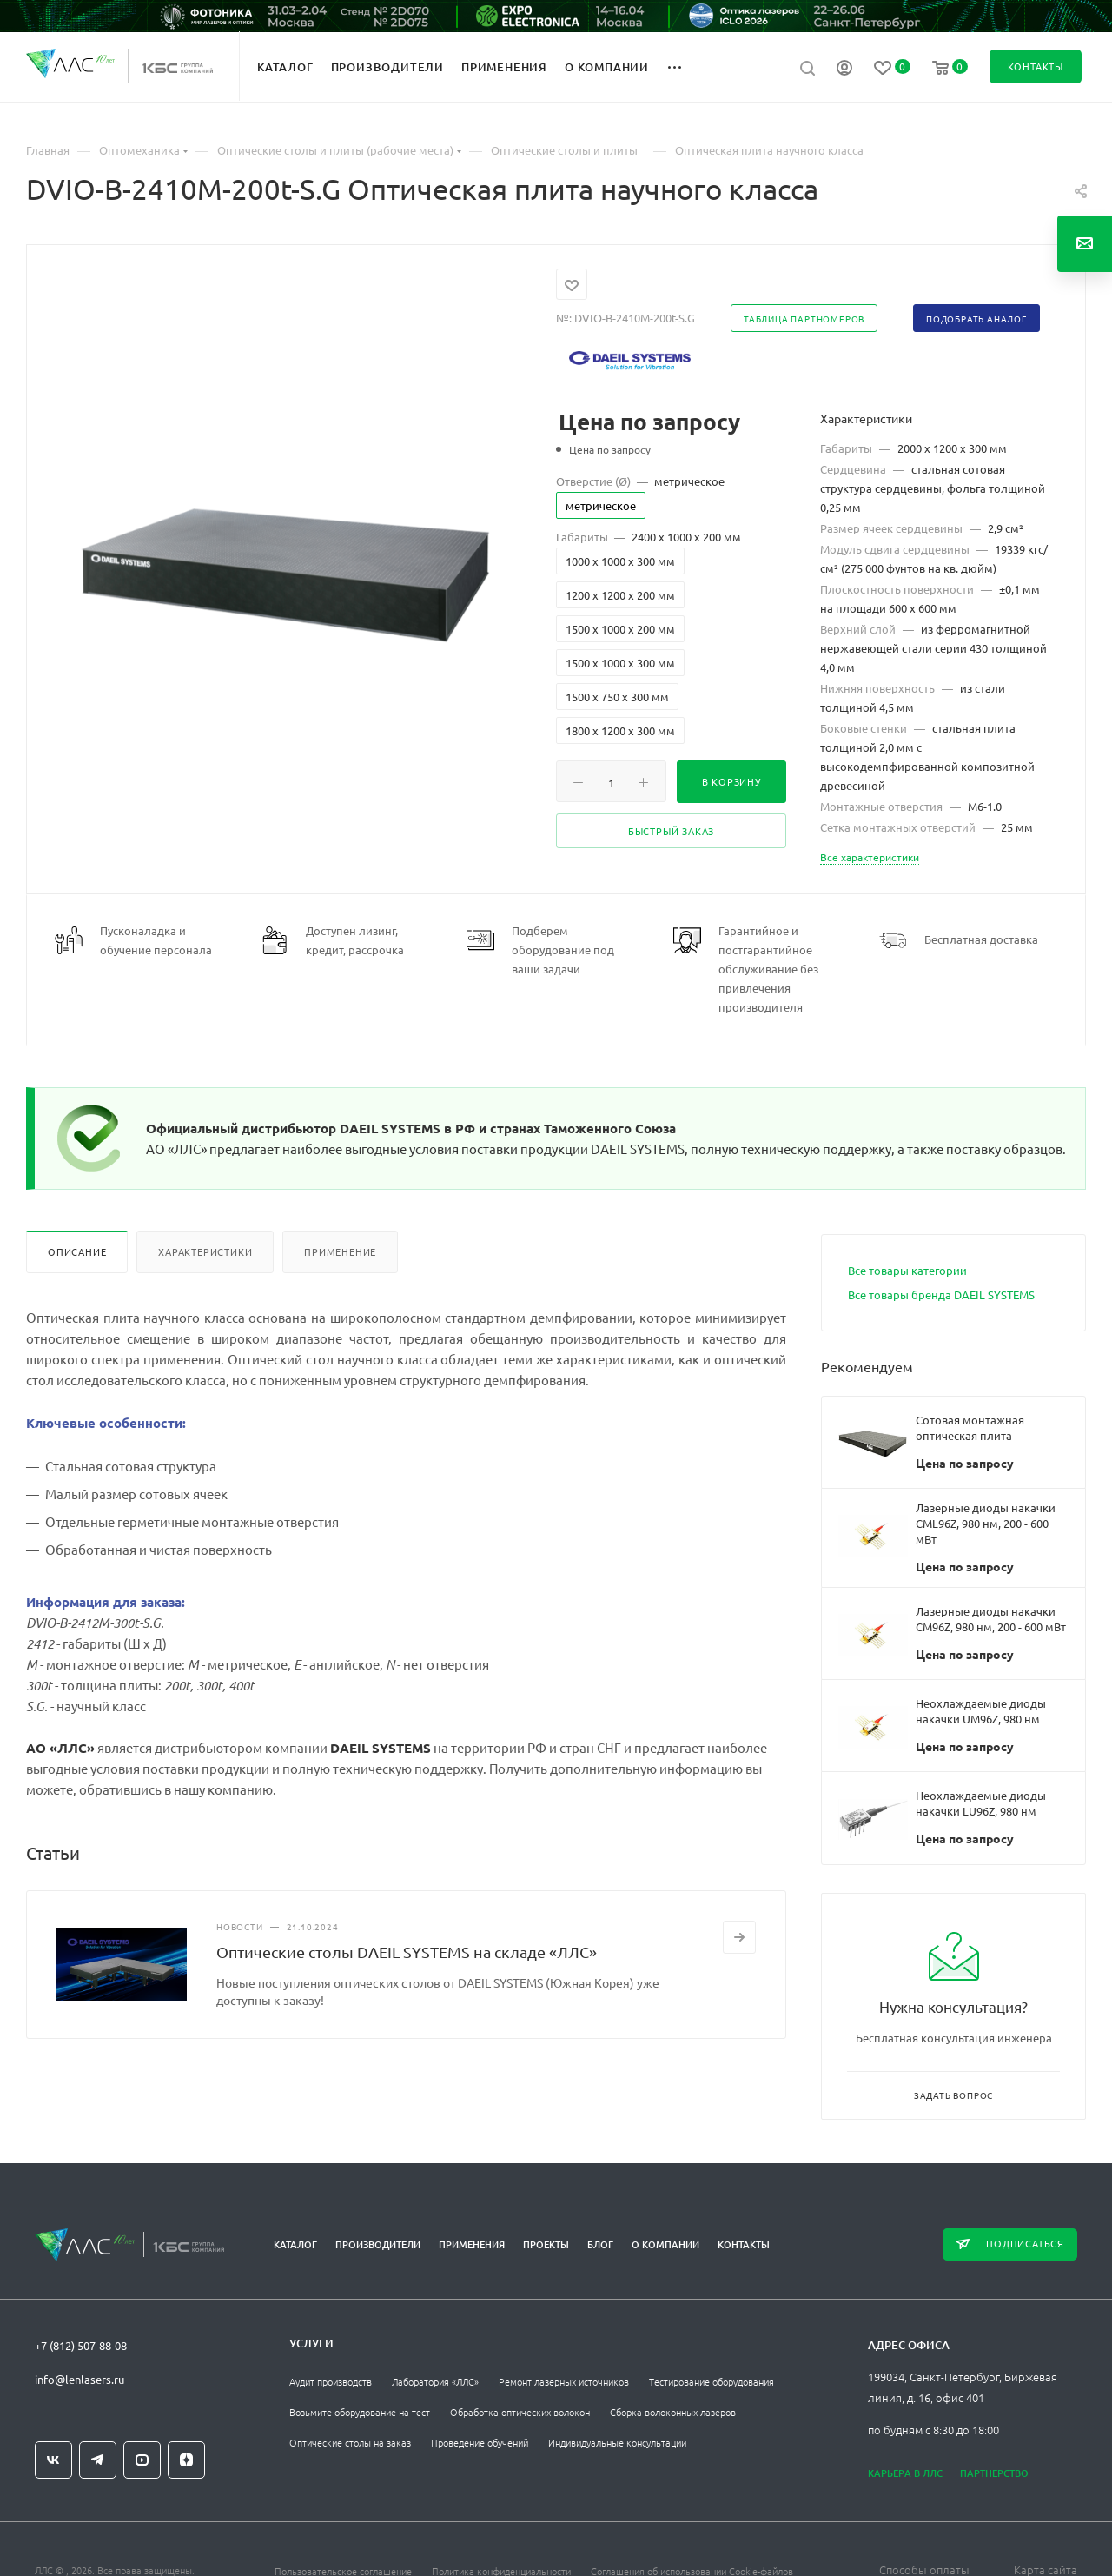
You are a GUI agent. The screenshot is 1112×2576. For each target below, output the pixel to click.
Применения (472, 2244)
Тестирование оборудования (711, 2381)
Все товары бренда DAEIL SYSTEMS (941, 1294)
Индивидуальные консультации (617, 2442)
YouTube (142, 2460)
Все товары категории (907, 1270)
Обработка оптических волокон (520, 2412)
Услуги (311, 2343)
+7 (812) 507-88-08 (81, 2345)
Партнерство (994, 2473)
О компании (665, 2244)
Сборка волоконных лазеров (673, 2412)
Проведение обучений (479, 2442)
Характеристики (205, 1251)
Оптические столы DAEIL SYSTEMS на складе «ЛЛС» (406, 1951)
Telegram (97, 2460)
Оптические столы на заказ (350, 2442)
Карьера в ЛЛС (905, 2473)
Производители (377, 2244)
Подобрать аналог (976, 318)
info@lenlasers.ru (79, 2379)
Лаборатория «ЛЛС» (435, 2381)
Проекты (546, 2244)
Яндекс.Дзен (186, 2460)
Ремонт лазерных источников (564, 2381)
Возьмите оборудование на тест (359, 2412)
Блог (600, 2244)
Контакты (744, 2244)
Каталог (295, 2244)
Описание (77, 1251)
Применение (340, 1251)
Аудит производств (330, 2381)
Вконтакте (53, 2460)
